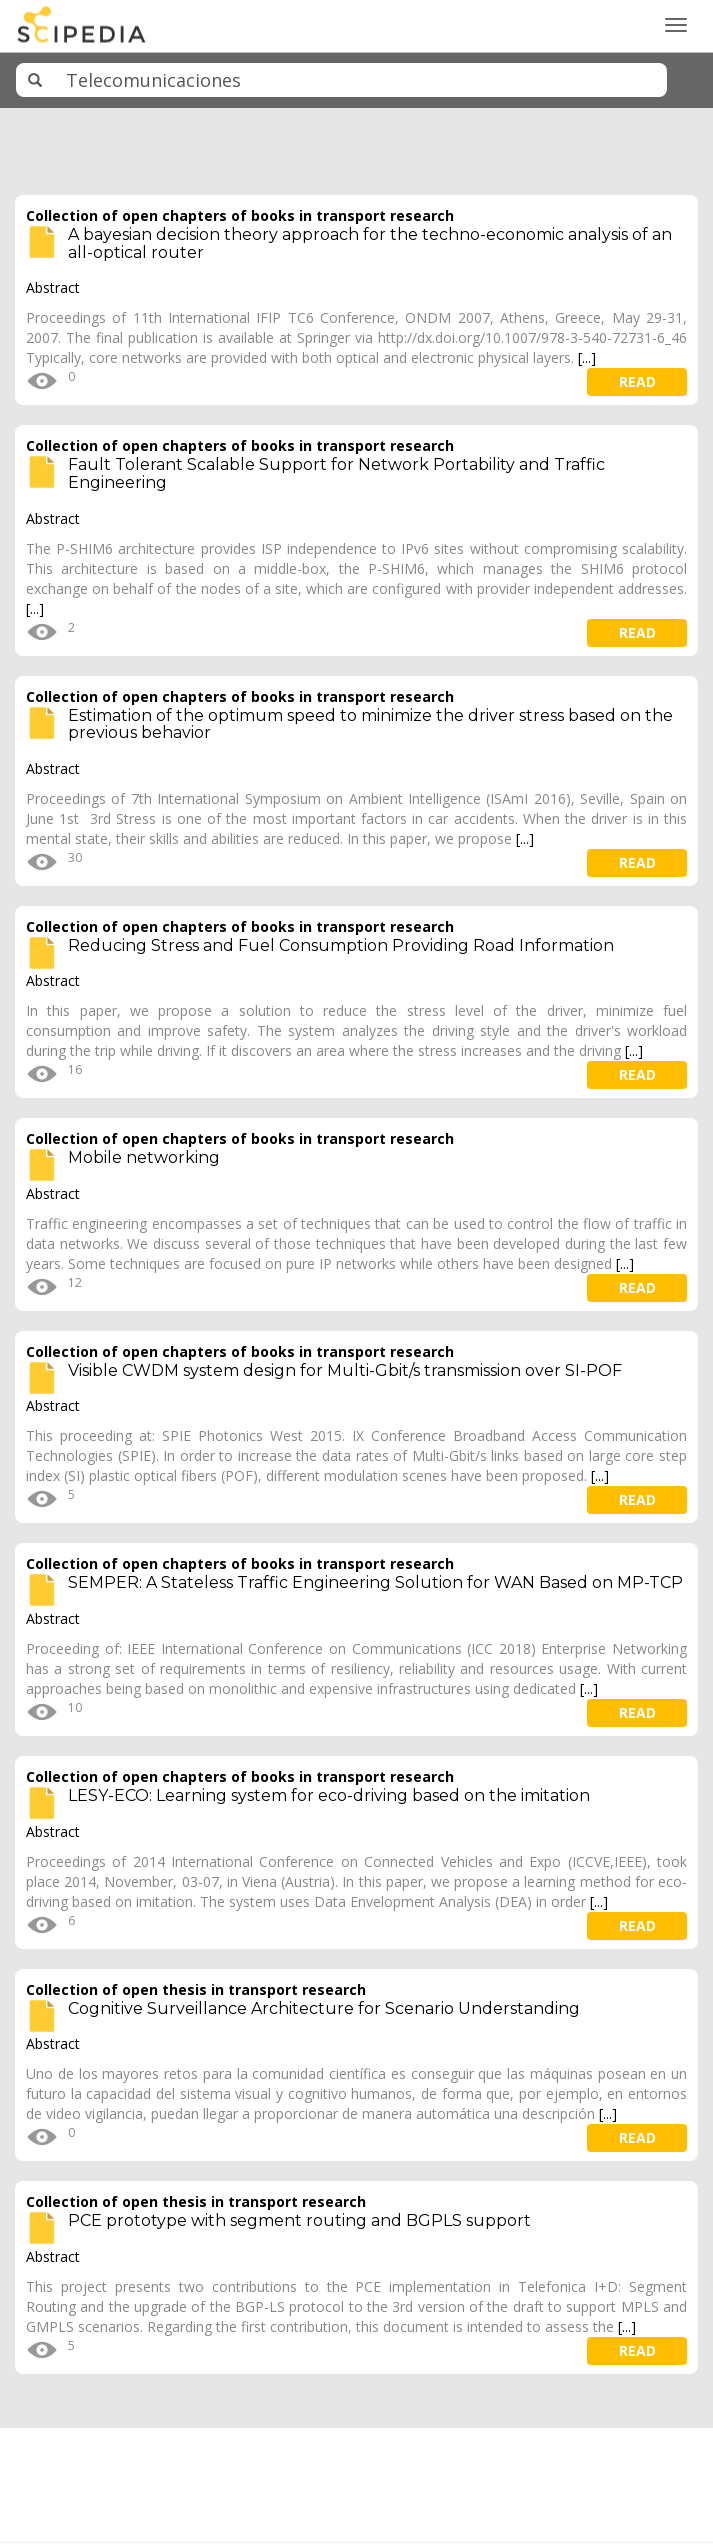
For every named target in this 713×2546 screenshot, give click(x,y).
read (637, 381)
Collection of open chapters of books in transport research (240, 215)
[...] (587, 357)
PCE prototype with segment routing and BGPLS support (299, 2220)
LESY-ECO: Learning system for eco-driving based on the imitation (329, 1795)
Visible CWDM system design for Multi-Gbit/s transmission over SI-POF (345, 1370)
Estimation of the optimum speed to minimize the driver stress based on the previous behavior (370, 724)
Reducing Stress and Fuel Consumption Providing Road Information (341, 945)
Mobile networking (144, 1157)
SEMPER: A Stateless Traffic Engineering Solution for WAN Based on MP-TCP (375, 1582)
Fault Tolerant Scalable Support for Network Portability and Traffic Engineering (336, 473)
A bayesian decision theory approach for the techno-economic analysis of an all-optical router (370, 243)
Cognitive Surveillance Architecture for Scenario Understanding (324, 2008)
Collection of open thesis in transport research (196, 1989)
